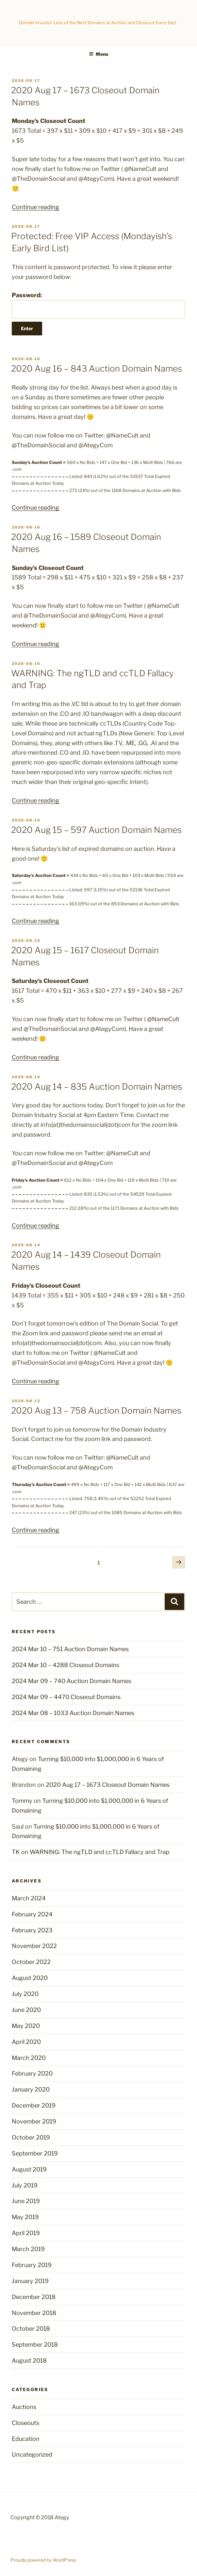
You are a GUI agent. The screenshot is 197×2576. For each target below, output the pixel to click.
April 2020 (26, 2041)
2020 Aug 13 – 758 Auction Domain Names (96, 1410)
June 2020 (26, 2009)
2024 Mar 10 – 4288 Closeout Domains (65, 1665)
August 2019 (29, 2169)
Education (26, 2438)
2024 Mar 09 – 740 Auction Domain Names (71, 1681)
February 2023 (32, 1930)
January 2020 (31, 2089)
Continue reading (35, 207)
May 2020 (26, 2025)
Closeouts (25, 2422)
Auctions (24, 2406)
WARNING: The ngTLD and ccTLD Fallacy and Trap (100, 1851)
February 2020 (32, 2073)
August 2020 (30, 1977)
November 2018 (34, 2312)
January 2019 (30, 2280)
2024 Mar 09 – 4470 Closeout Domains (66, 1697)
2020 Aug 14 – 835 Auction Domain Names (96, 1086)
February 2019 (32, 2265)
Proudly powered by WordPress (43, 2560)
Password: (98, 305)
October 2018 (31, 2328)
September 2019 (35, 2153)
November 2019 (34, 2121)
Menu (98, 54)
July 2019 (25, 2185)
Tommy (22, 1800)
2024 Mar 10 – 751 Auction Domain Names (70, 1649)
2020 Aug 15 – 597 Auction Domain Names (96, 830)
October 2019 (31, 2137)
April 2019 (26, 2233)
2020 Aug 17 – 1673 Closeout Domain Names (108, 1784)
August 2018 (29, 2360)
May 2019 (25, 2217)
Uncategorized (32, 2454)
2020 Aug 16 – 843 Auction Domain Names (96, 368)
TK (16, 1851)
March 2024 (29, 1898)
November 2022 (34, 1945)
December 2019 (34, 2105)
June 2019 (26, 2201)
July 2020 (25, 1993)
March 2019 (28, 2249)
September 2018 (35, 2344)
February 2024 (32, 1914)
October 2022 (31, 1961)
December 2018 (34, 2296)
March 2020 (29, 2057)
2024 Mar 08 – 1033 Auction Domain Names (73, 1713)
